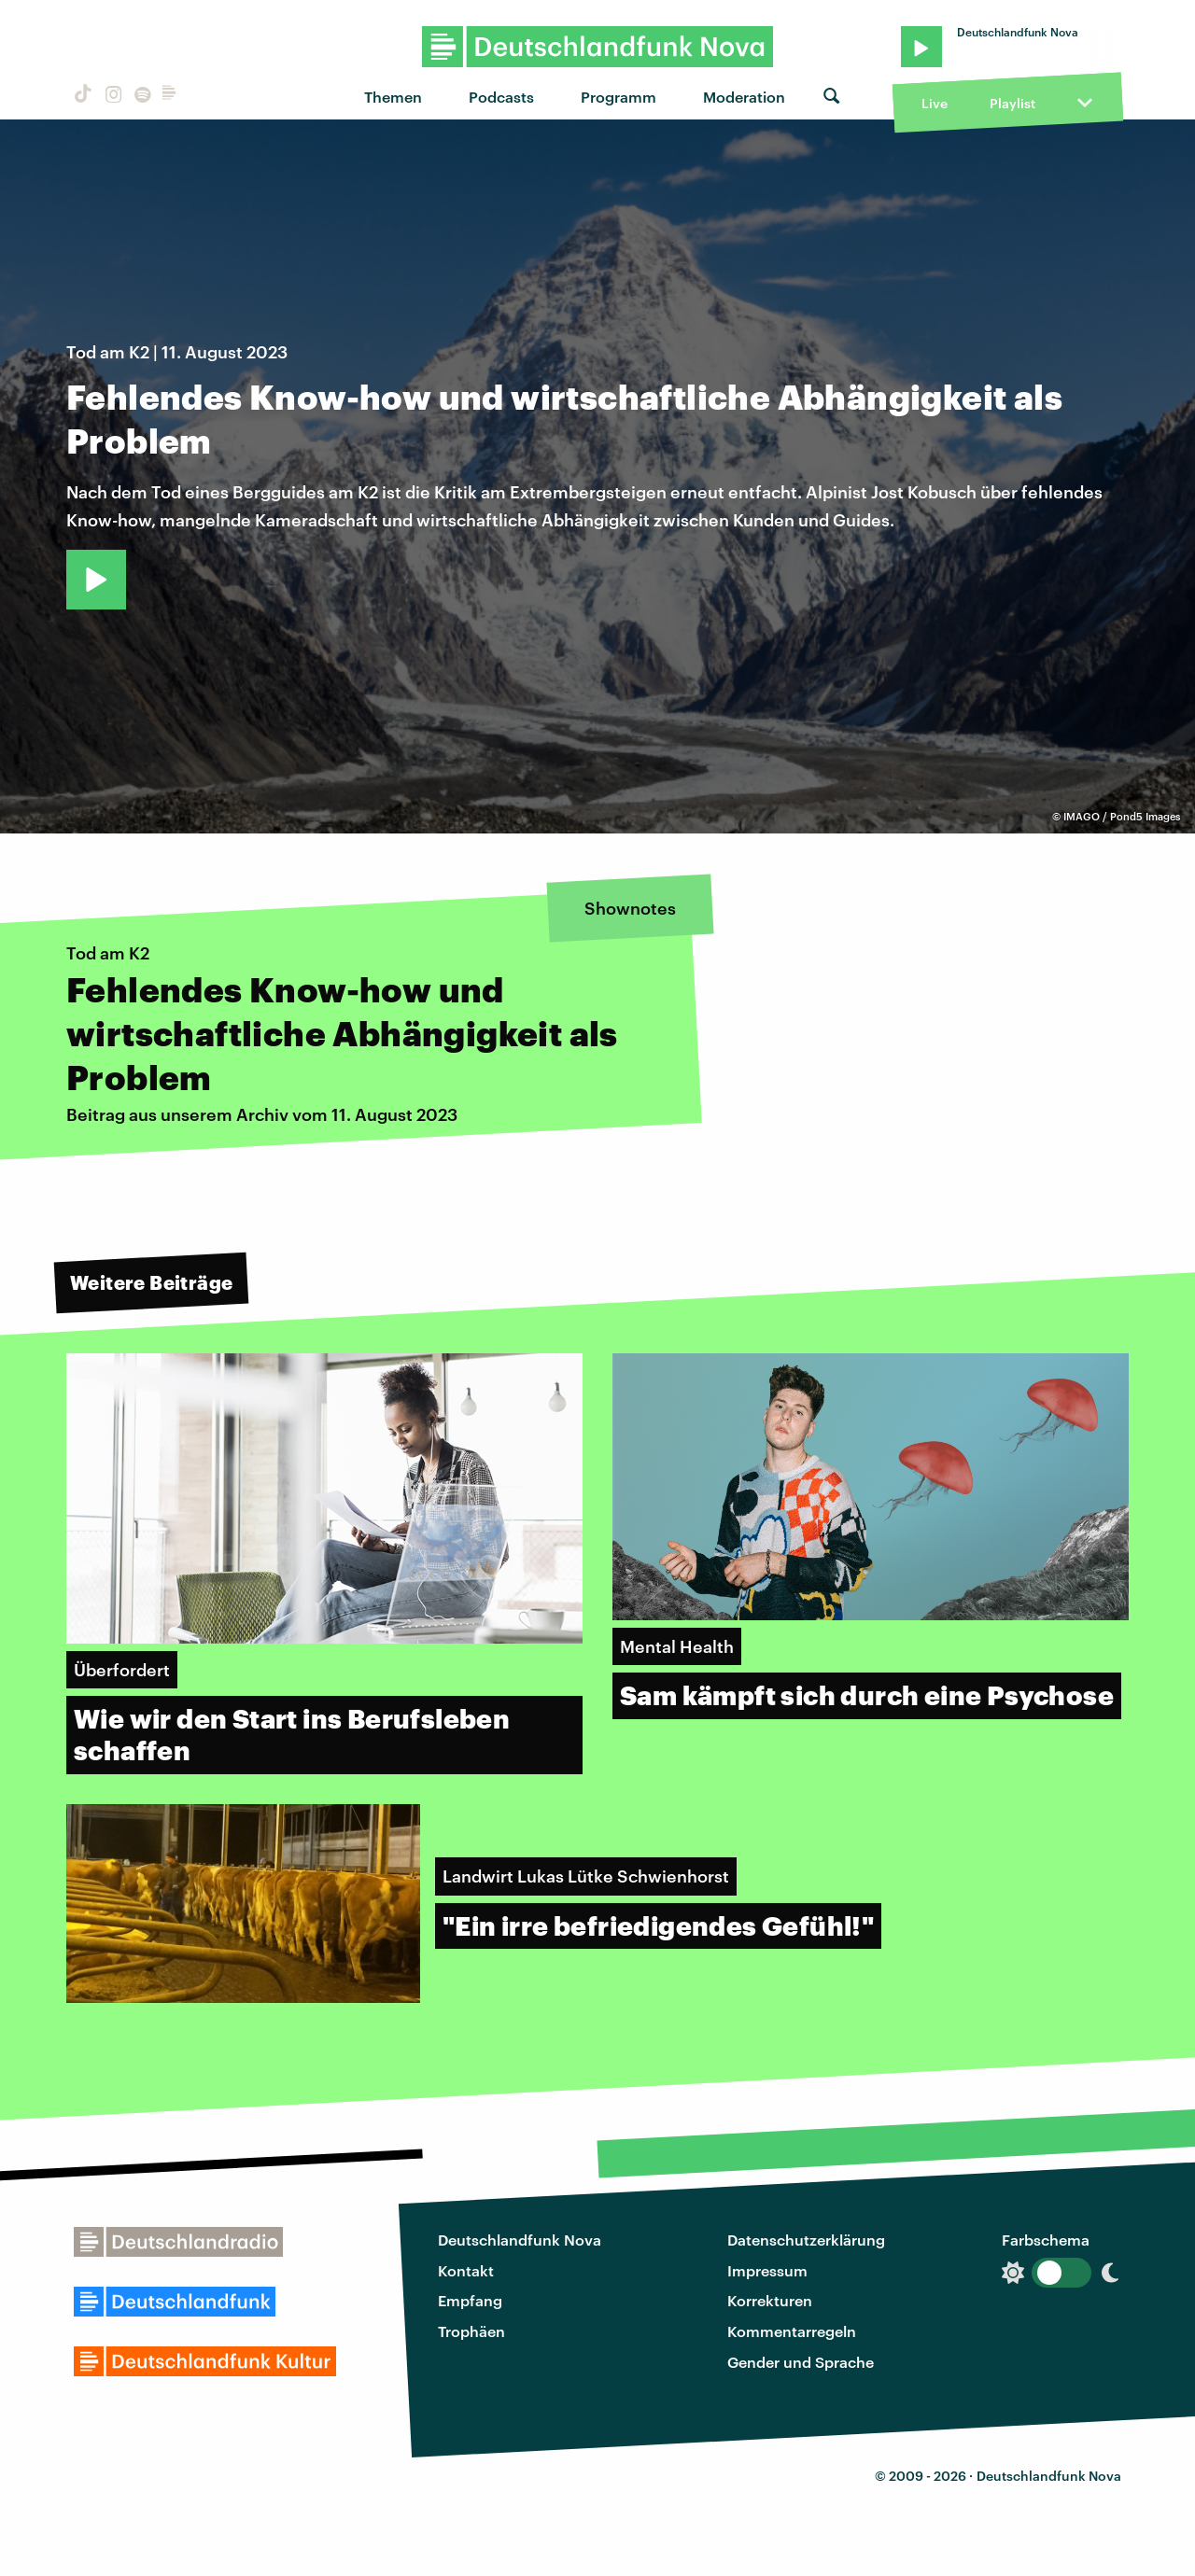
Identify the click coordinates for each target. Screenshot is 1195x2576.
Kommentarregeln (791, 2331)
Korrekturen (769, 2300)
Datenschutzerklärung (806, 2239)
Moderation (744, 96)
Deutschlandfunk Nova (519, 2239)
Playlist (1012, 103)
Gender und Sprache (800, 2362)
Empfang (470, 2300)
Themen (393, 96)
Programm (618, 96)
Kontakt (466, 2270)
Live (934, 103)
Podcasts (501, 96)
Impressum (767, 2270)
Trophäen (471, 2331)
